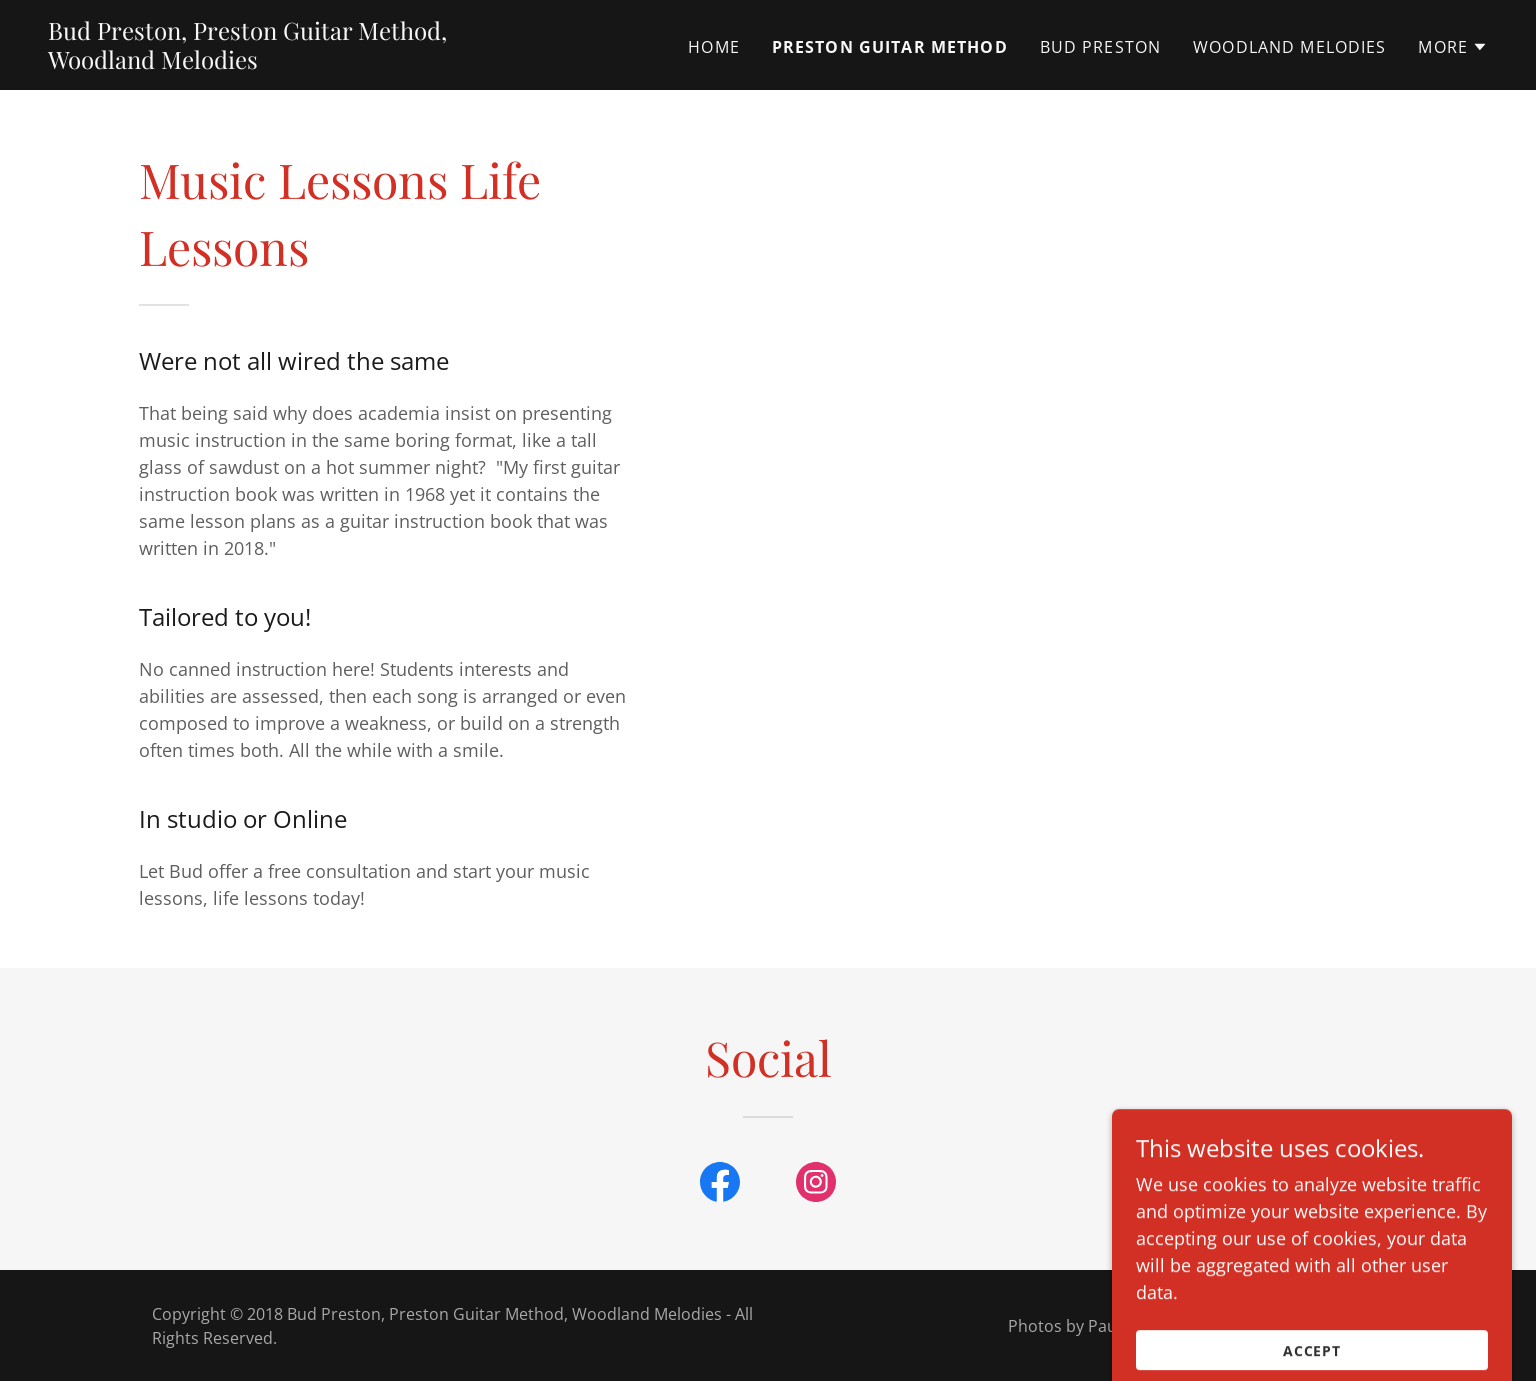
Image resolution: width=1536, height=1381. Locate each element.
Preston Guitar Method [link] (890, 47)
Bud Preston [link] (1101, 47)
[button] (1453, 47)
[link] (300, 62)
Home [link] (714, 47)
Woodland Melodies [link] (1289, 47)
